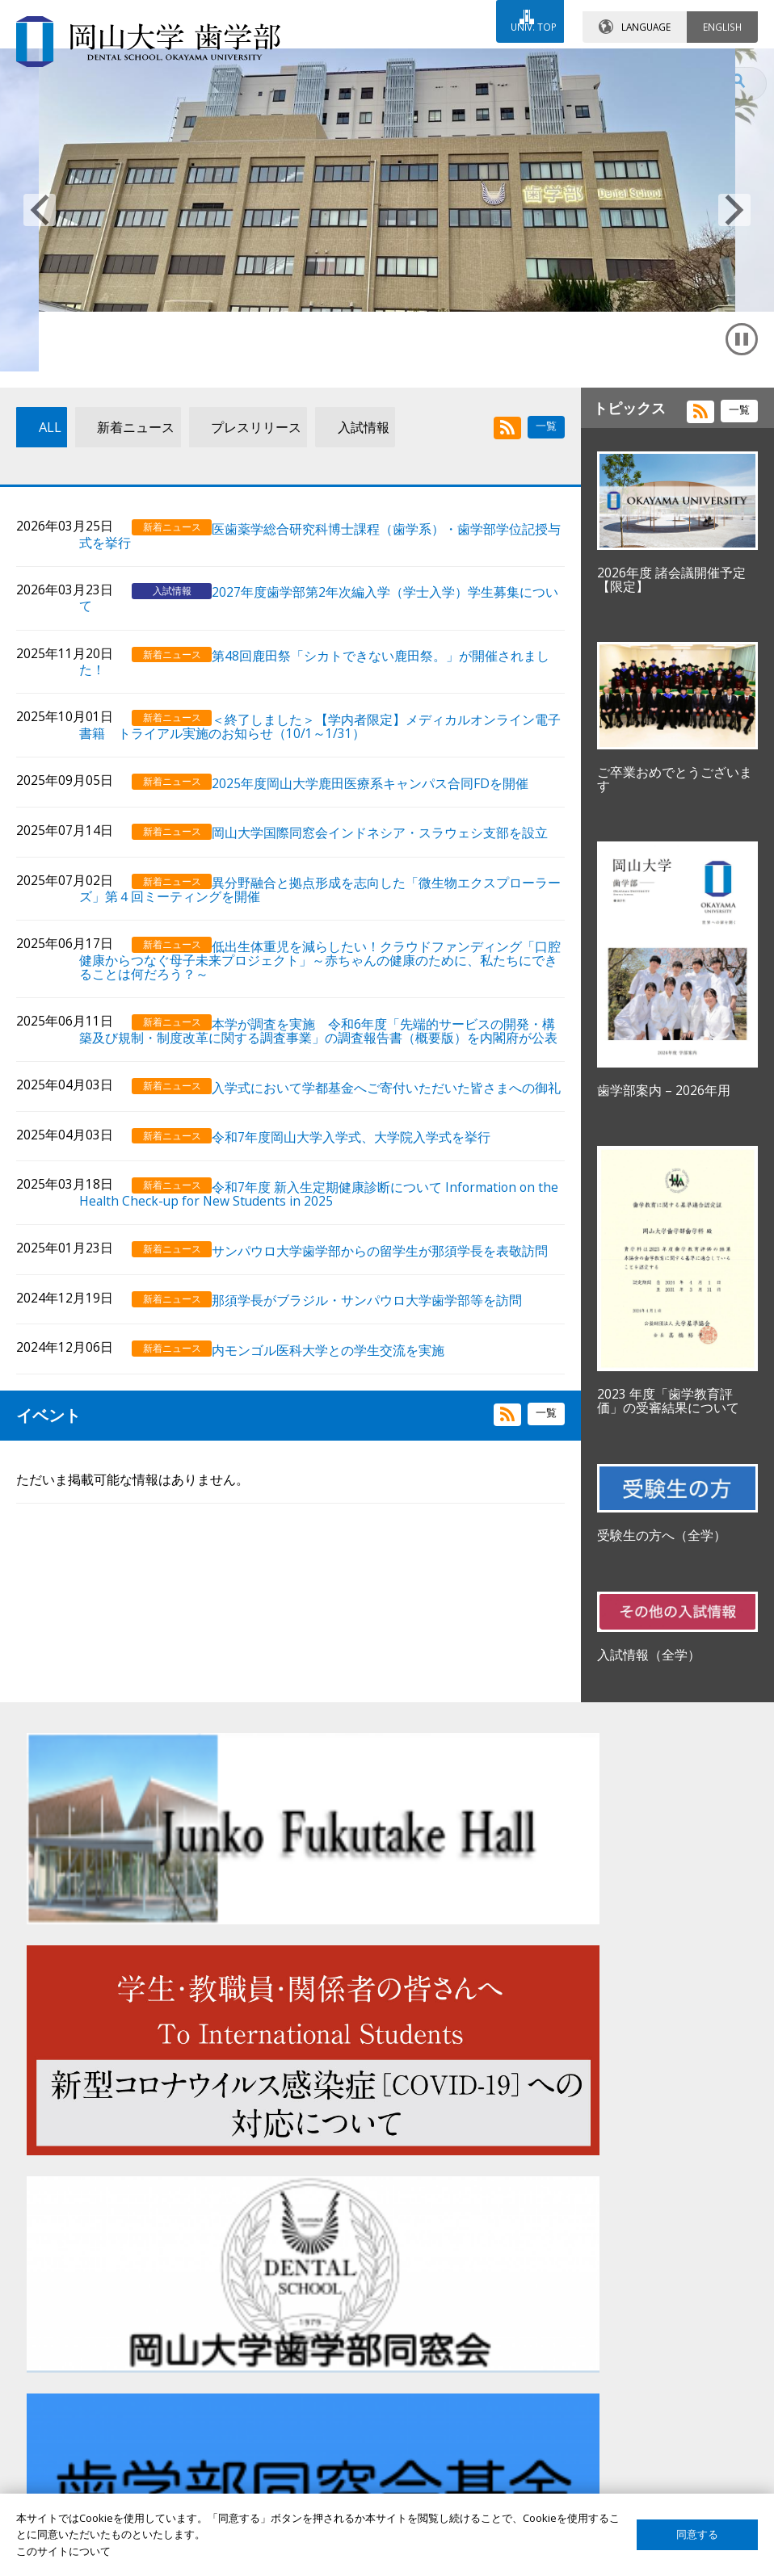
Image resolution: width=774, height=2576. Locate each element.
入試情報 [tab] (341, 563)
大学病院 (322, 2415)
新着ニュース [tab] (118, 563)
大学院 (317, 2471)
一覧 (546, 561)
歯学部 (317, 2388)
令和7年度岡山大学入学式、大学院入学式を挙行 (369, 1245)
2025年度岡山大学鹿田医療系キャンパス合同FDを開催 (388, 867)
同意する (697, 2534)
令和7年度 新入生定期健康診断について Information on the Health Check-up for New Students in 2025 (391, 1299)
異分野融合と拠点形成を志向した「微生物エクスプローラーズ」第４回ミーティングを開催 (391, 982)
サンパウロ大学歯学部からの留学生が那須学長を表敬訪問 (391, 1360)
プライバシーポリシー (614, 2442)
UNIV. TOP (525, 15)
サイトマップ (593, 2388)
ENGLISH (722, 15)
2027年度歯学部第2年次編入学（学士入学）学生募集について (397, 691)
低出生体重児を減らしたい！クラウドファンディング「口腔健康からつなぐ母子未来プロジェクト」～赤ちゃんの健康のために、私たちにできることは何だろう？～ (391, 1049)
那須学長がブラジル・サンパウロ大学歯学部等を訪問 (385, 1414)
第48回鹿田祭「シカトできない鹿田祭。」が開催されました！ (392, 752)
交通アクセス (475, 62)
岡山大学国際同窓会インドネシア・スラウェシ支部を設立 (391, 920)
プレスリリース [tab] (237, 563)
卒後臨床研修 (332, 2442)
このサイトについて (609, 2415)
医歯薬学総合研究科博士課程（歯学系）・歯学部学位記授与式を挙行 (391, 630)
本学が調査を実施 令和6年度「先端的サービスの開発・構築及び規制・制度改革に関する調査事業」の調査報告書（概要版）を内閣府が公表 (395, 1123)
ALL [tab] (37, 563)
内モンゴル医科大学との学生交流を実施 (346, 1461)
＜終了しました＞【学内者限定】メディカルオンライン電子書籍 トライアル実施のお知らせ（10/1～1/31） (391, 813)
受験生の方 (66, 2388)
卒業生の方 (66, 2442)
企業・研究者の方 (82, 2471)
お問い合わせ (332, 62)
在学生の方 (66, 2415)
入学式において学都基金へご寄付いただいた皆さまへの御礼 (391, 1192)
